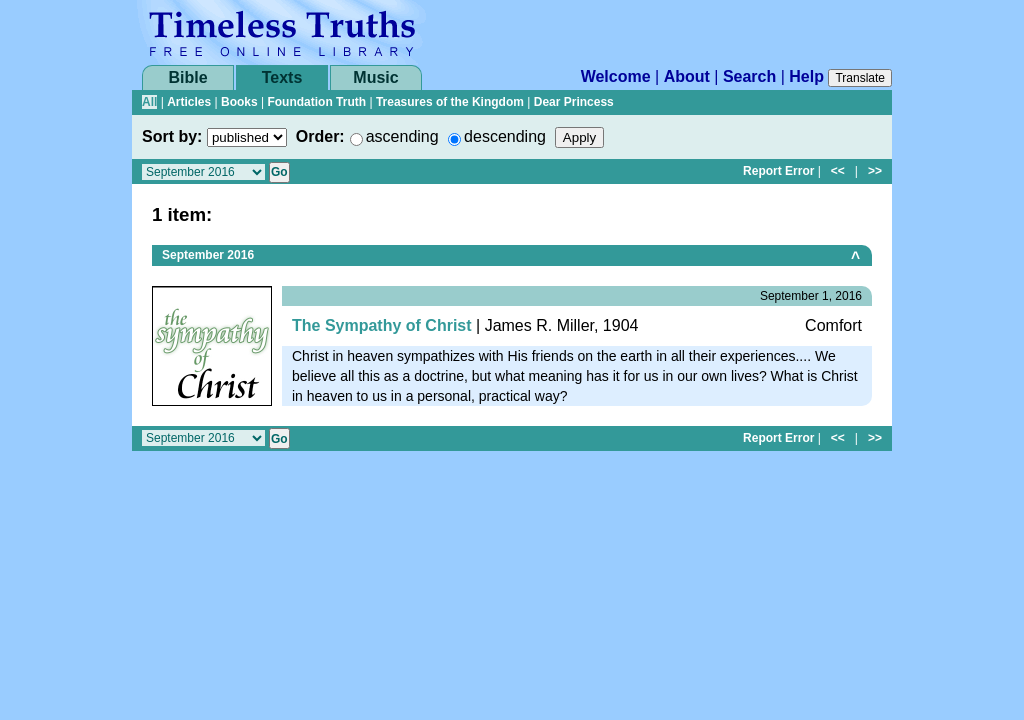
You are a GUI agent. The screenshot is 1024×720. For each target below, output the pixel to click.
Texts (282, 77)
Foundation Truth (316, 102)
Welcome (616, 76)
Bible (187, 77)
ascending (402, 136)
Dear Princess (574, 102)
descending (505, 136)
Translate (860, 78)
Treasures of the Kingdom (450, 102)
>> (875, 171)
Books (239, 102)
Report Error (778, 171)
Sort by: (172, 136)
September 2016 (208, 255)
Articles (189, 102)
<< (838, 171)
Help (806, 76)
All (149, 102)
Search (749, 76)
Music (375, 77)
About (687, 76)
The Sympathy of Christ (382, 325)
